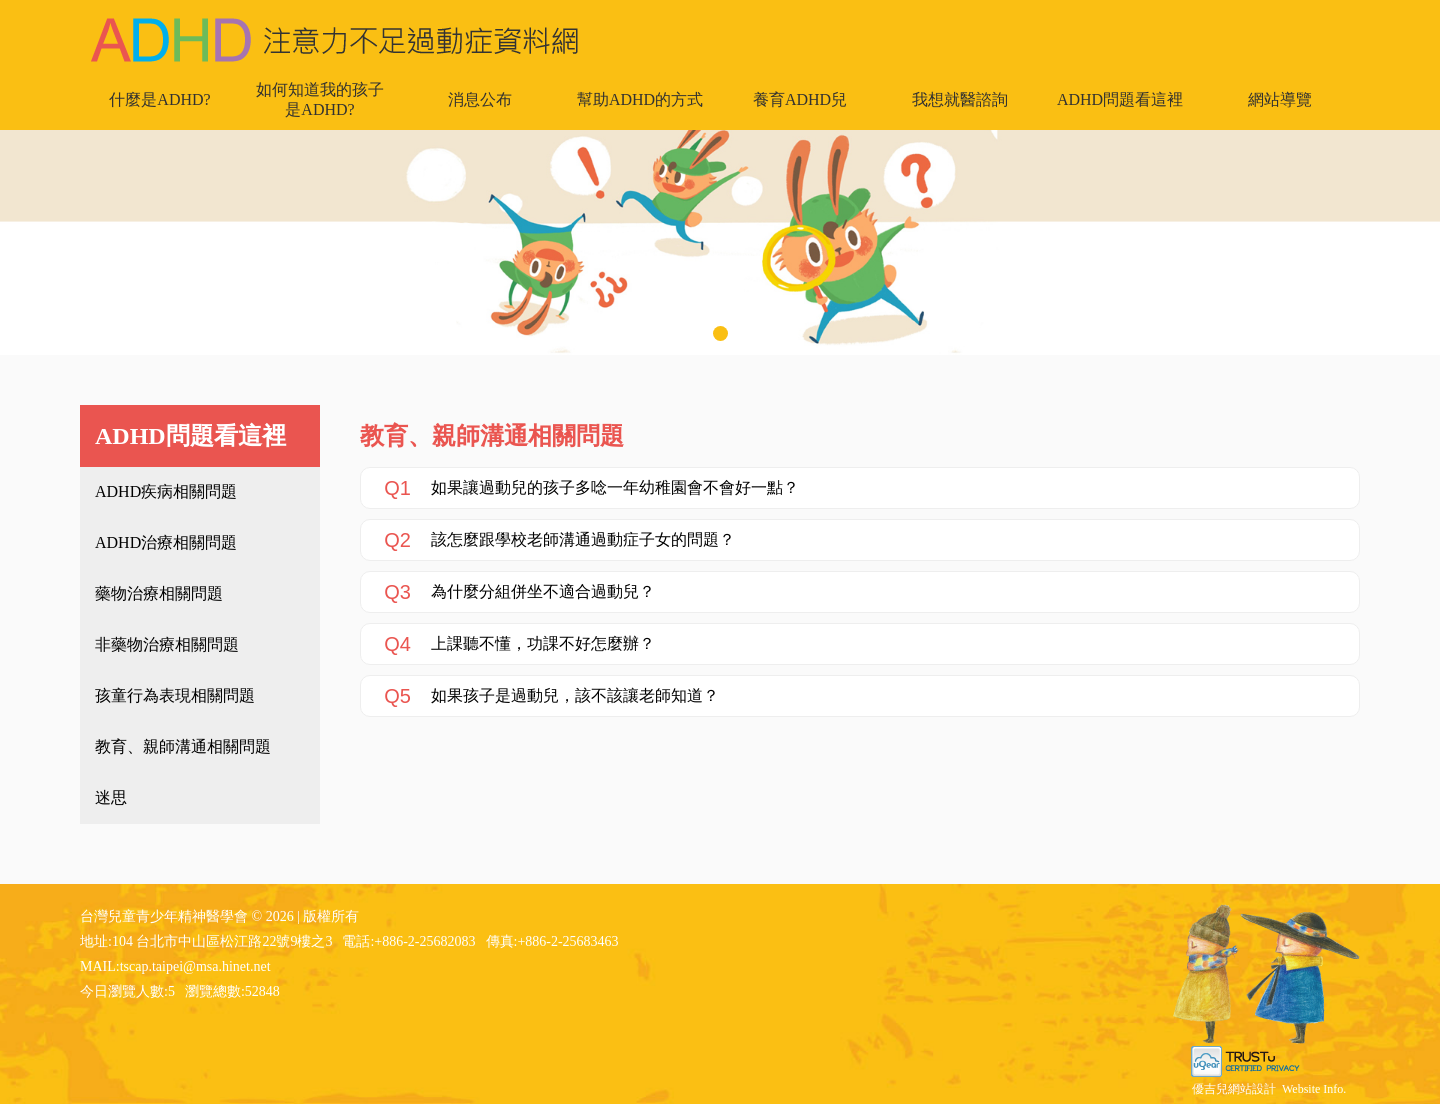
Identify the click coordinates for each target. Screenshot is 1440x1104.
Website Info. (1314, 1089)
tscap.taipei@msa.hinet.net (195, 966)
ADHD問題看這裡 (1120, 99)
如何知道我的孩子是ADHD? (320, 99)
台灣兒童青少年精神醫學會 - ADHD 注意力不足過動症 (335, 40)
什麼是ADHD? (159, 99)
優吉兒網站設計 (1234, 1089)
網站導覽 (1280, 99)
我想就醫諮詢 (960, 99)
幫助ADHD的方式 (640, 99)
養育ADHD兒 (800, 99)
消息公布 (480, 99)
